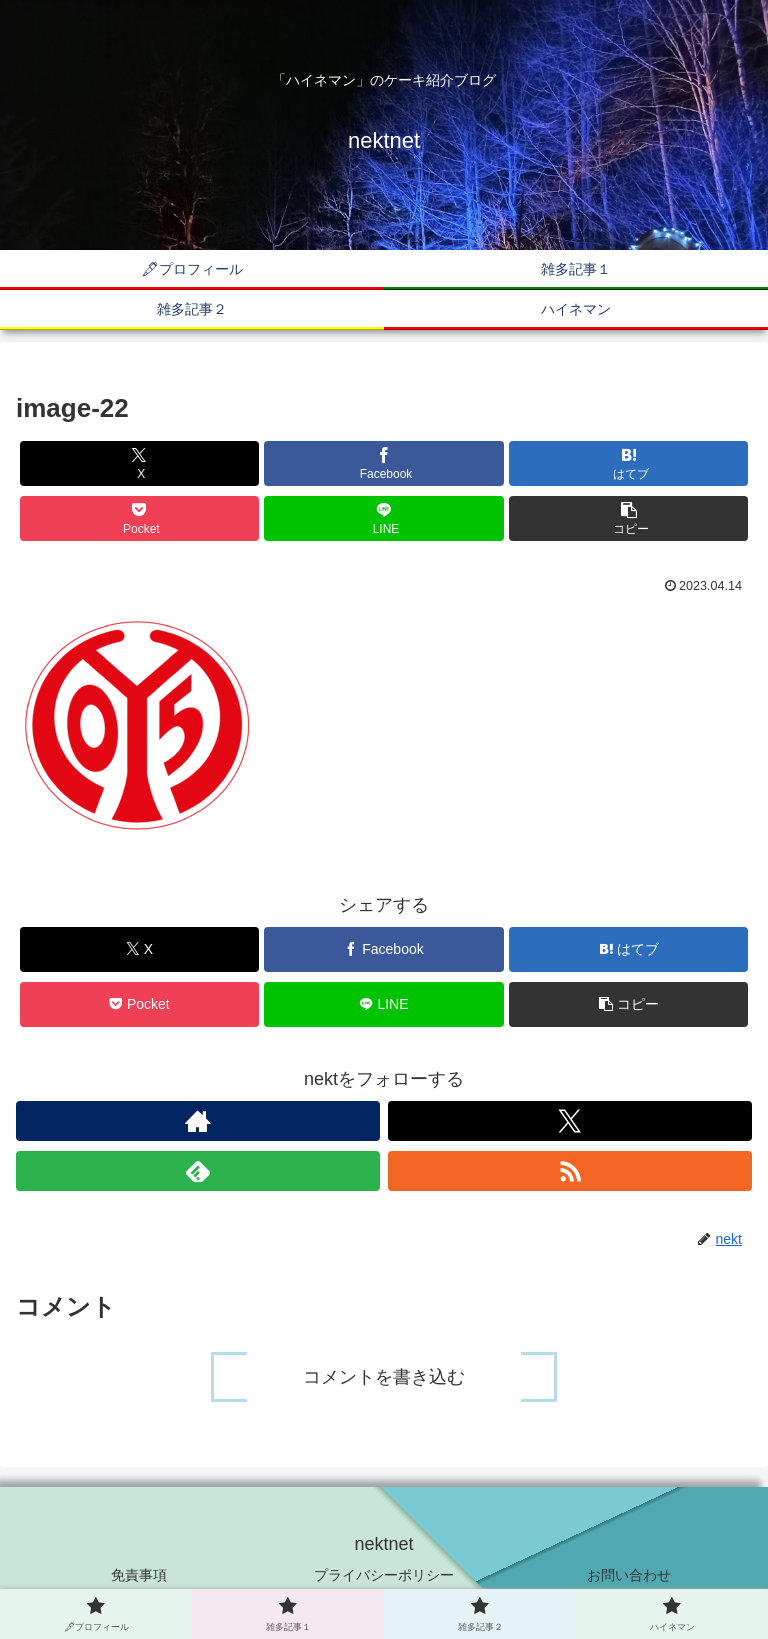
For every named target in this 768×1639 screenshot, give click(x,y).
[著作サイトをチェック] (198, 1121)
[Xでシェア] (139, 463)
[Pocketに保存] (139, 518)
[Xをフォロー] (570, 1121)
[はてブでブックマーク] (628, 463)
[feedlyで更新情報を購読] (198, 1171)
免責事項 (139, 1575)
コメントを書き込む (384, 1377)
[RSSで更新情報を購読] (570, 1171)
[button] (628, 518)
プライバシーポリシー (384, 1575)
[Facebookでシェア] (383, 463)
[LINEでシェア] (383, 518)
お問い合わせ (629, 1575)
